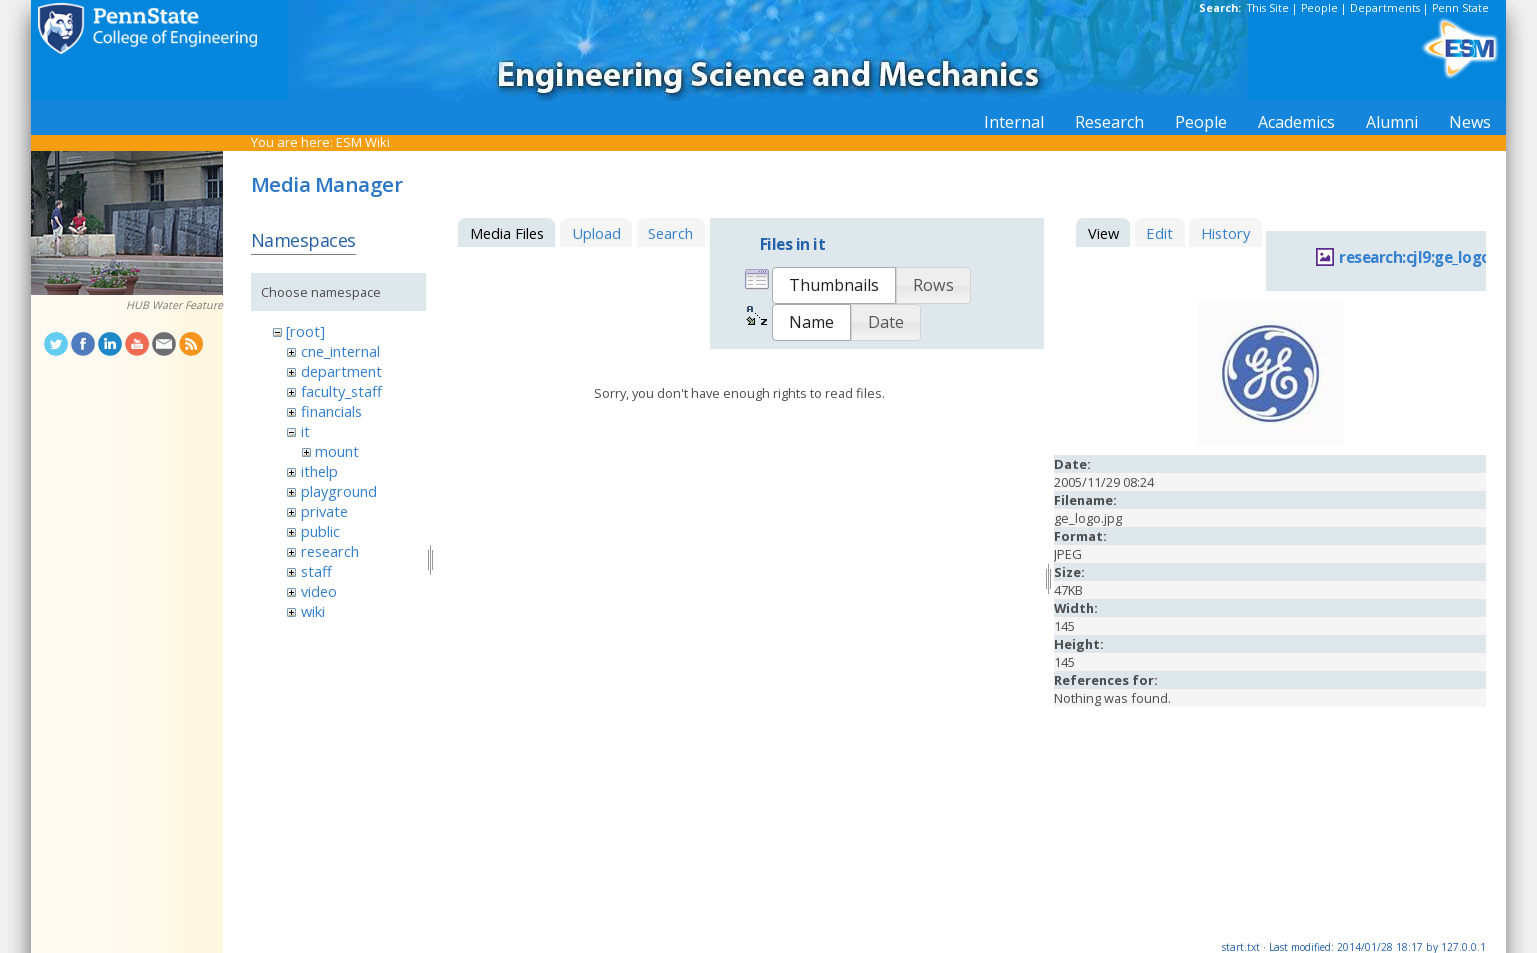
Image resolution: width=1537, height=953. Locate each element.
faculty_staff (341, 391)
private (324, 511)
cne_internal (340, 351)
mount (337, 451)
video (319, 591)
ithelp (319, 471)
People (1319, 8)
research (330, 551)
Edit (1159, 233)
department (341, 371)
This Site (1268, 8)
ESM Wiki (363, 142)
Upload (596, 233)
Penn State (1460, 8)
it (305, 431)
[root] (305, 331)
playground (339, 491)
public (320, 531)
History (1225, 233)
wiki (313, 611)
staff (316, 571)
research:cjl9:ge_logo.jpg (1428, 257)
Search (670, 233)
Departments (1385, 8)
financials (331, 411)
